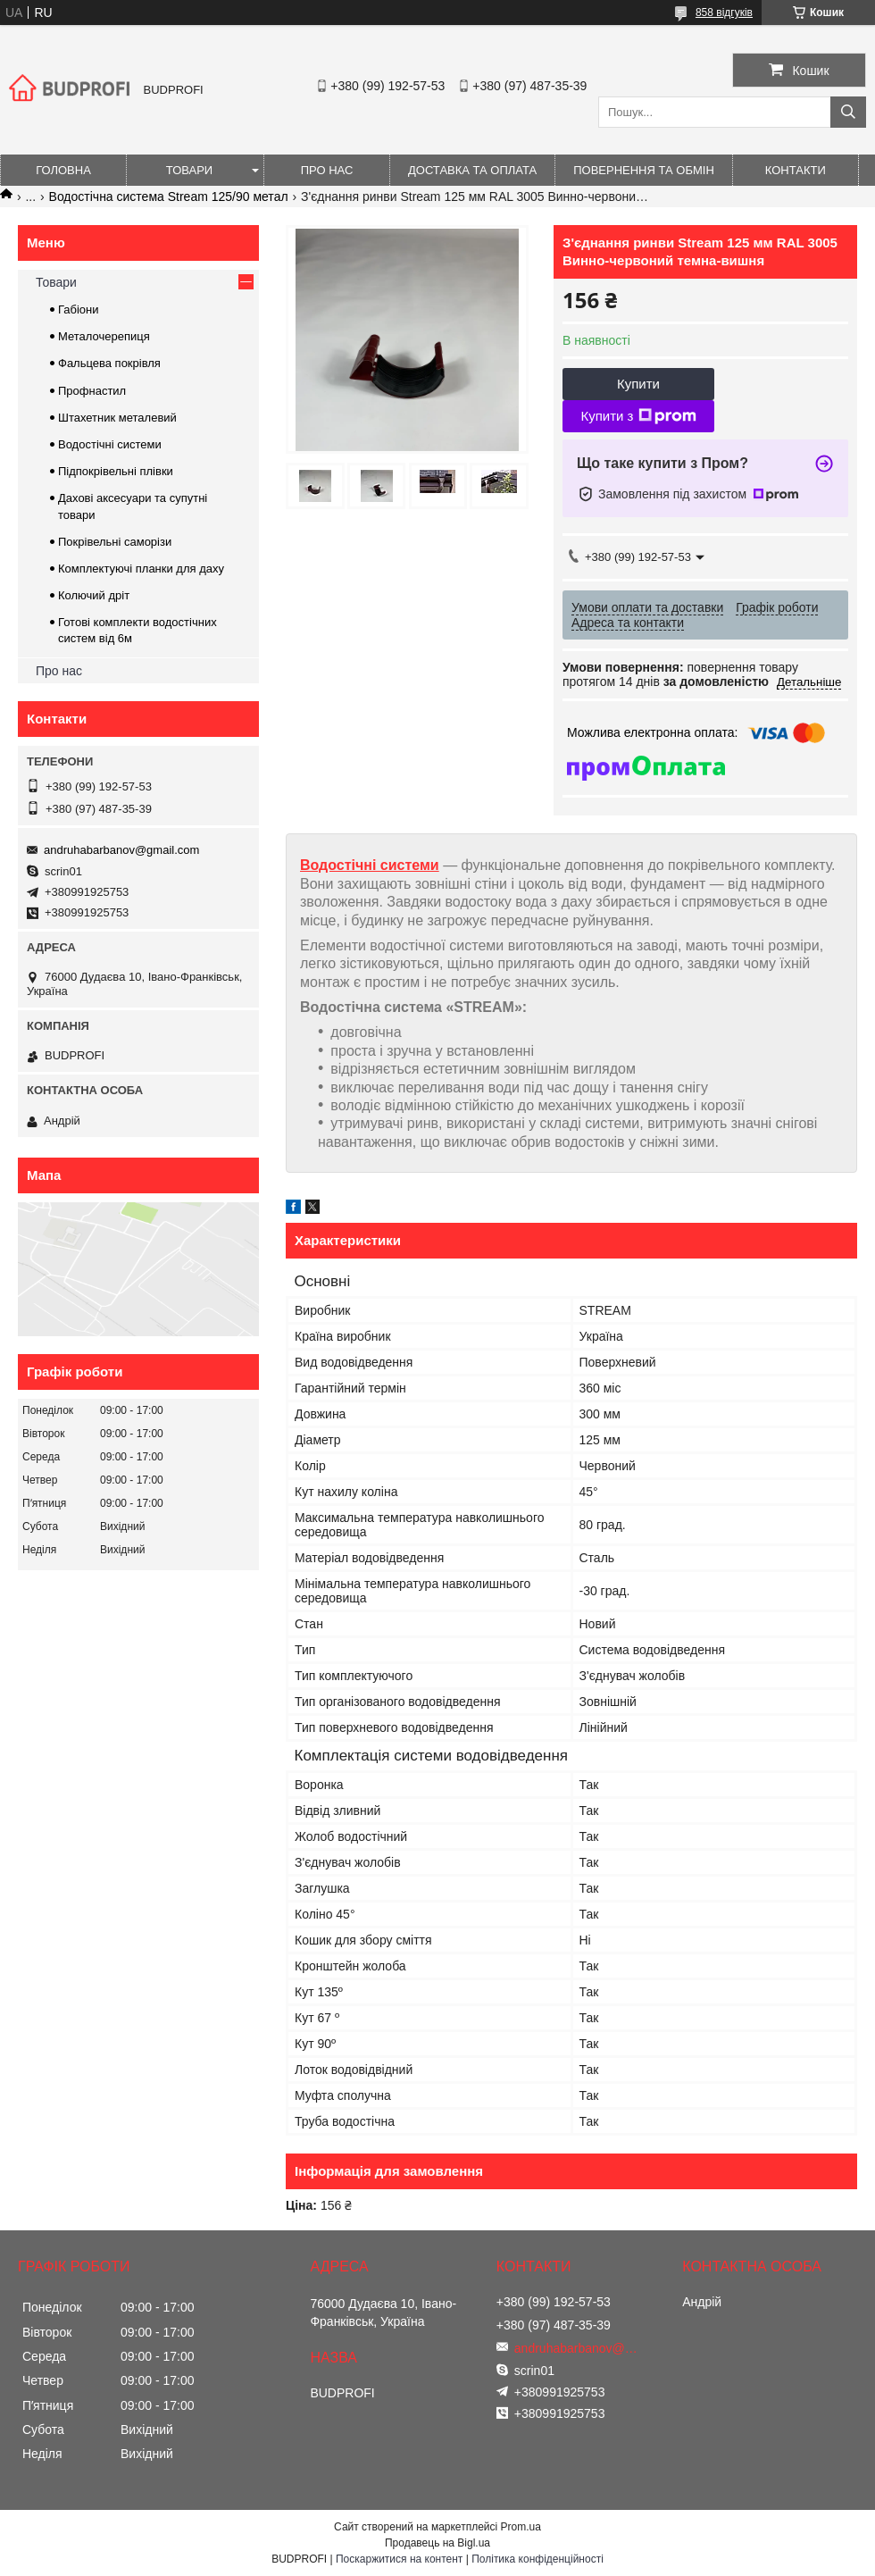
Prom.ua (521, 2527)
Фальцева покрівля (109, 363)
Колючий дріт (93, 595)
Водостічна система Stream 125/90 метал (168, 196)
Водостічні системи (369, 865)
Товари (189, 170)
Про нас (327, 170)
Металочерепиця (104, 336)
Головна (63, 170)
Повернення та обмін (643, 170)
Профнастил (92, 390)
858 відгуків (724, 12)
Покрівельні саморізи (114, 541)
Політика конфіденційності (537, 2559)
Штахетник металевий (117, 417)
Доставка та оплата (472, 170)
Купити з (638, 416)
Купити (638, 383)
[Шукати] (848, 112)
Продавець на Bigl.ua (437, 2543)
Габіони (78, 309)
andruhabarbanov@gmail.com (121, 850)
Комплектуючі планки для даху (141, 568)
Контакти (795, 170)
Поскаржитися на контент (399, 2559)
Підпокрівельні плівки (115, 471)
